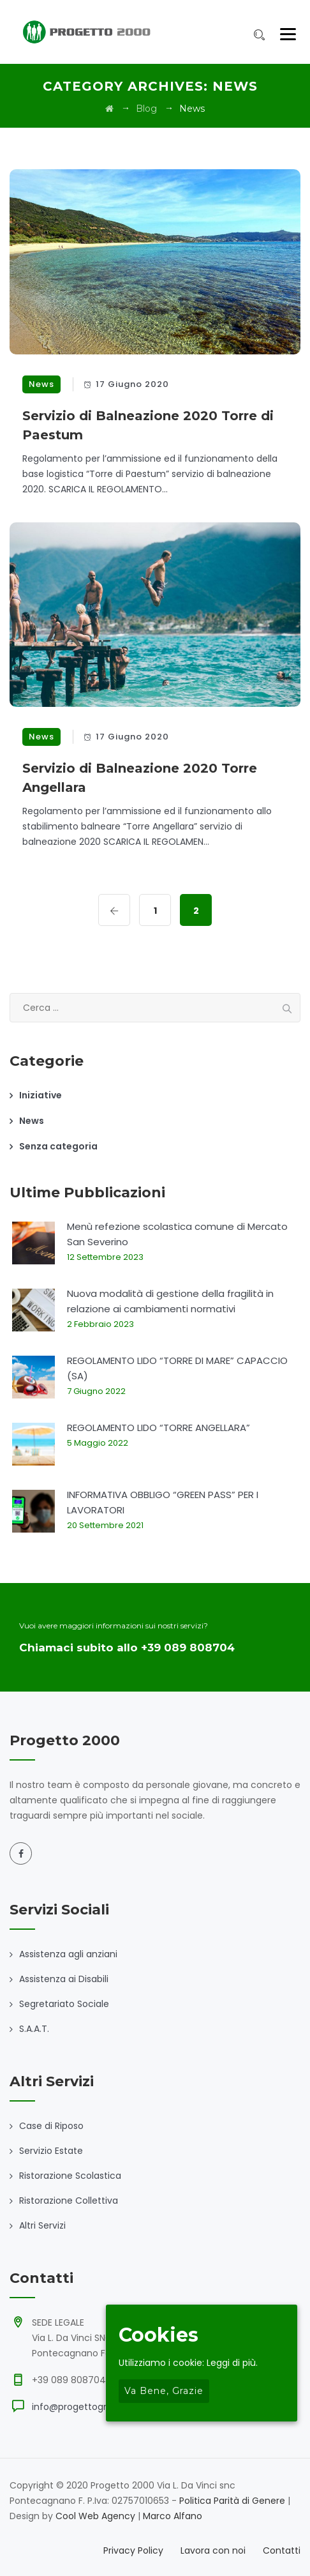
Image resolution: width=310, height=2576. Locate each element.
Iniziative (40, 1095)
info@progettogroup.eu (84, 2406)
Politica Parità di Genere (232, 2500)
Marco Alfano (172, 2516)
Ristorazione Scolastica (70, 2175)
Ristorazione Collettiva (68, 2200)
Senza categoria (58, 1146)
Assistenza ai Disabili (63, 1979)
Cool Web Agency (95, 2516)
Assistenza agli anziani (68, 1954)
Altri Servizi (42, 2225)
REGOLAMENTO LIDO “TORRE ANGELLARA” (158, 1427)
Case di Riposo (51, 2125)
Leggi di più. (232, 2362)
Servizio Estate (51, 2150)
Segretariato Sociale (64, 2003)
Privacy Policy (133, 2550)
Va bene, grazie (163, 2391)
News (41, 384)
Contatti (281, 2550)
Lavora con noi (213, 2550)
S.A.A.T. (34, 2028)
